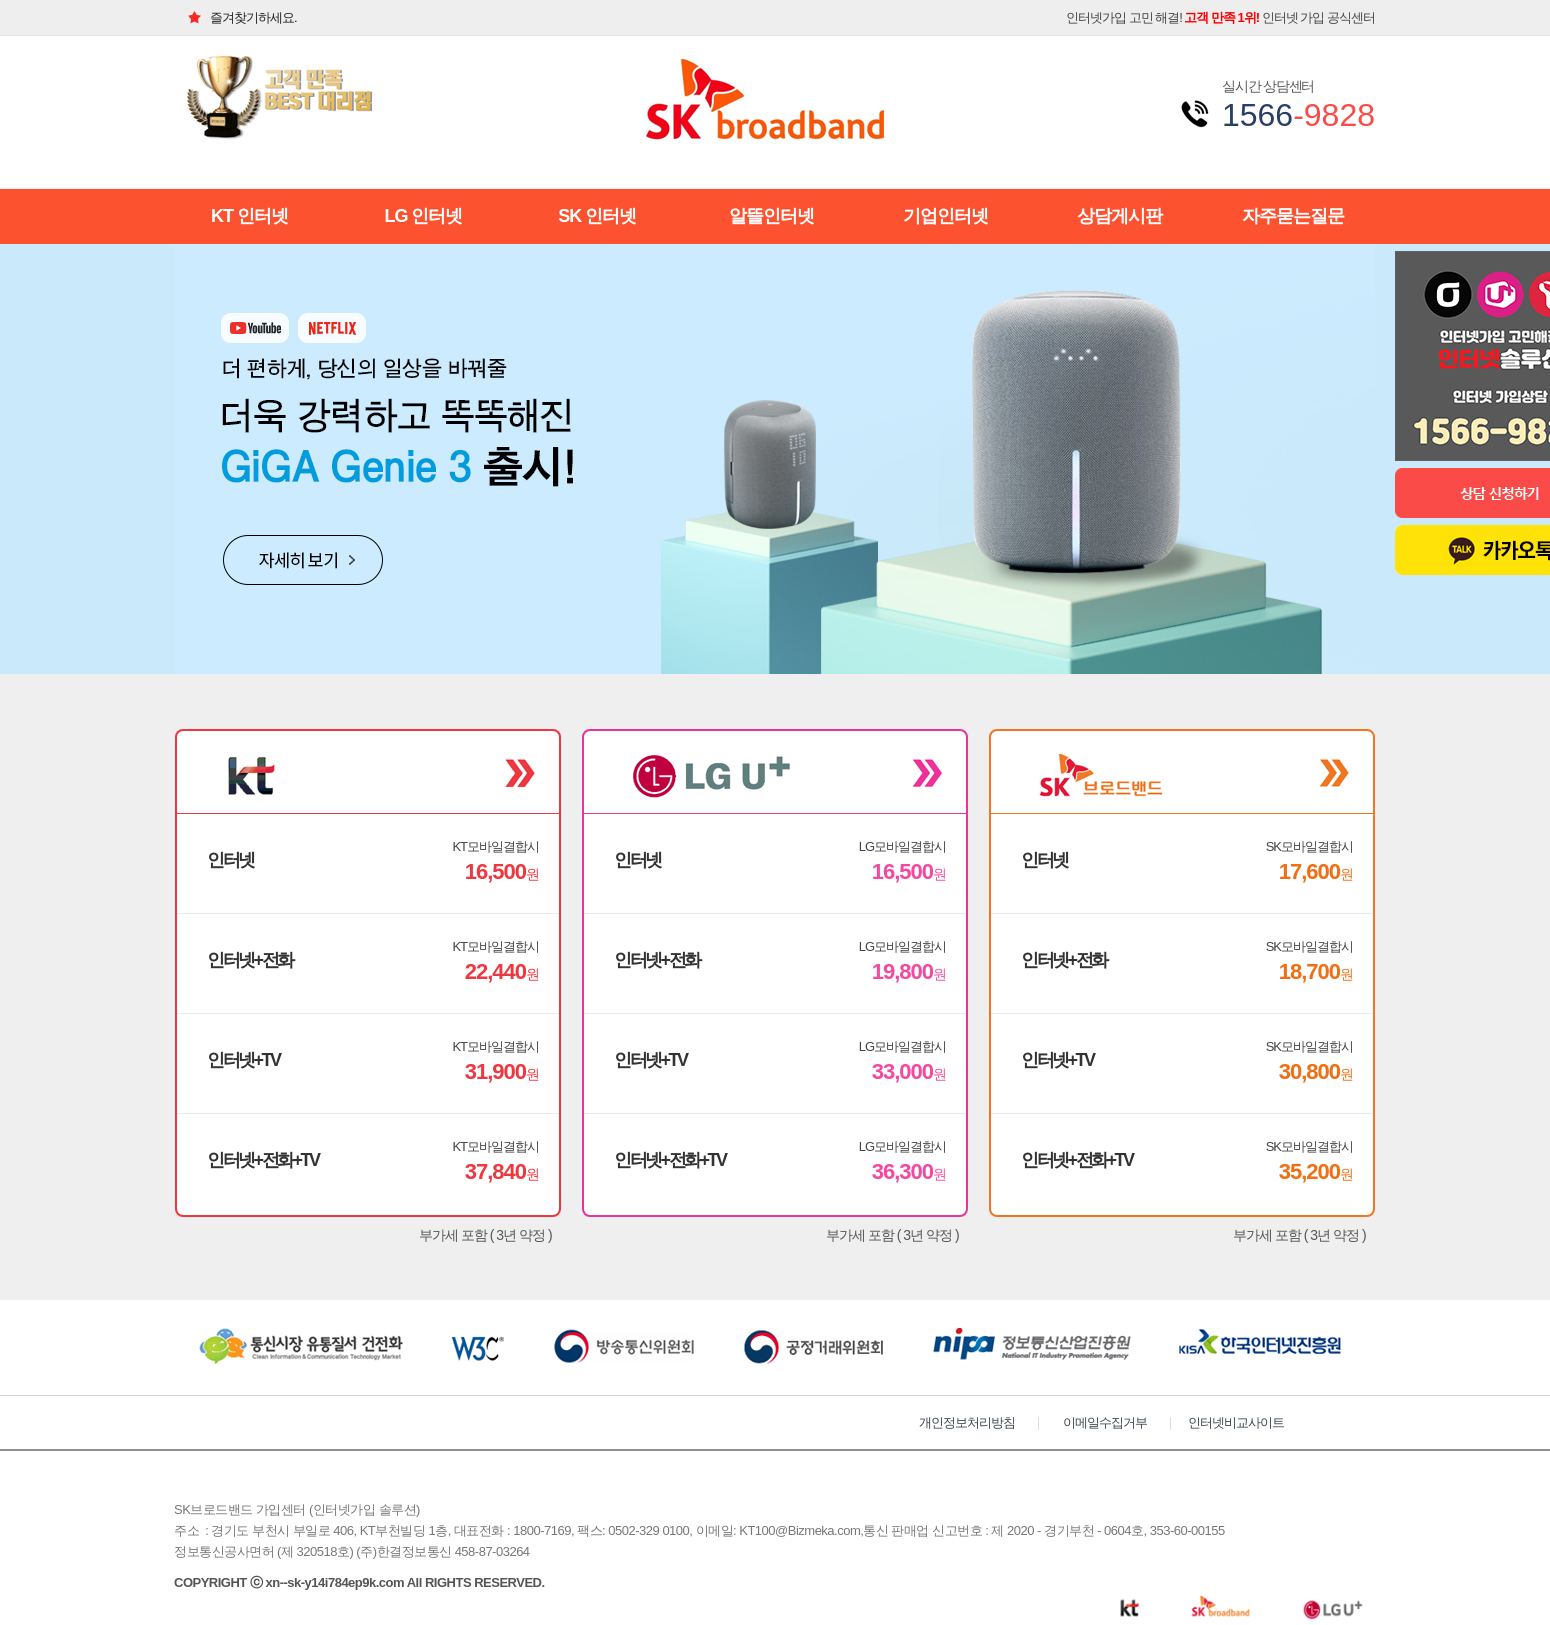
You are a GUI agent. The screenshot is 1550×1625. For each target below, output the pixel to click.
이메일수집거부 (1105, 1422)
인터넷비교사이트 (1236, 1422)
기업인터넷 (945, 216)
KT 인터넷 (249, 216)
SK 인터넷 (597, 216)
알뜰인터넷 (771, 216)
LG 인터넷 (423, 216)
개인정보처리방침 (967, 1422)
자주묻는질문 (1293, 216)
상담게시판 (1119, 216)
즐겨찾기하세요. (236, 17)
